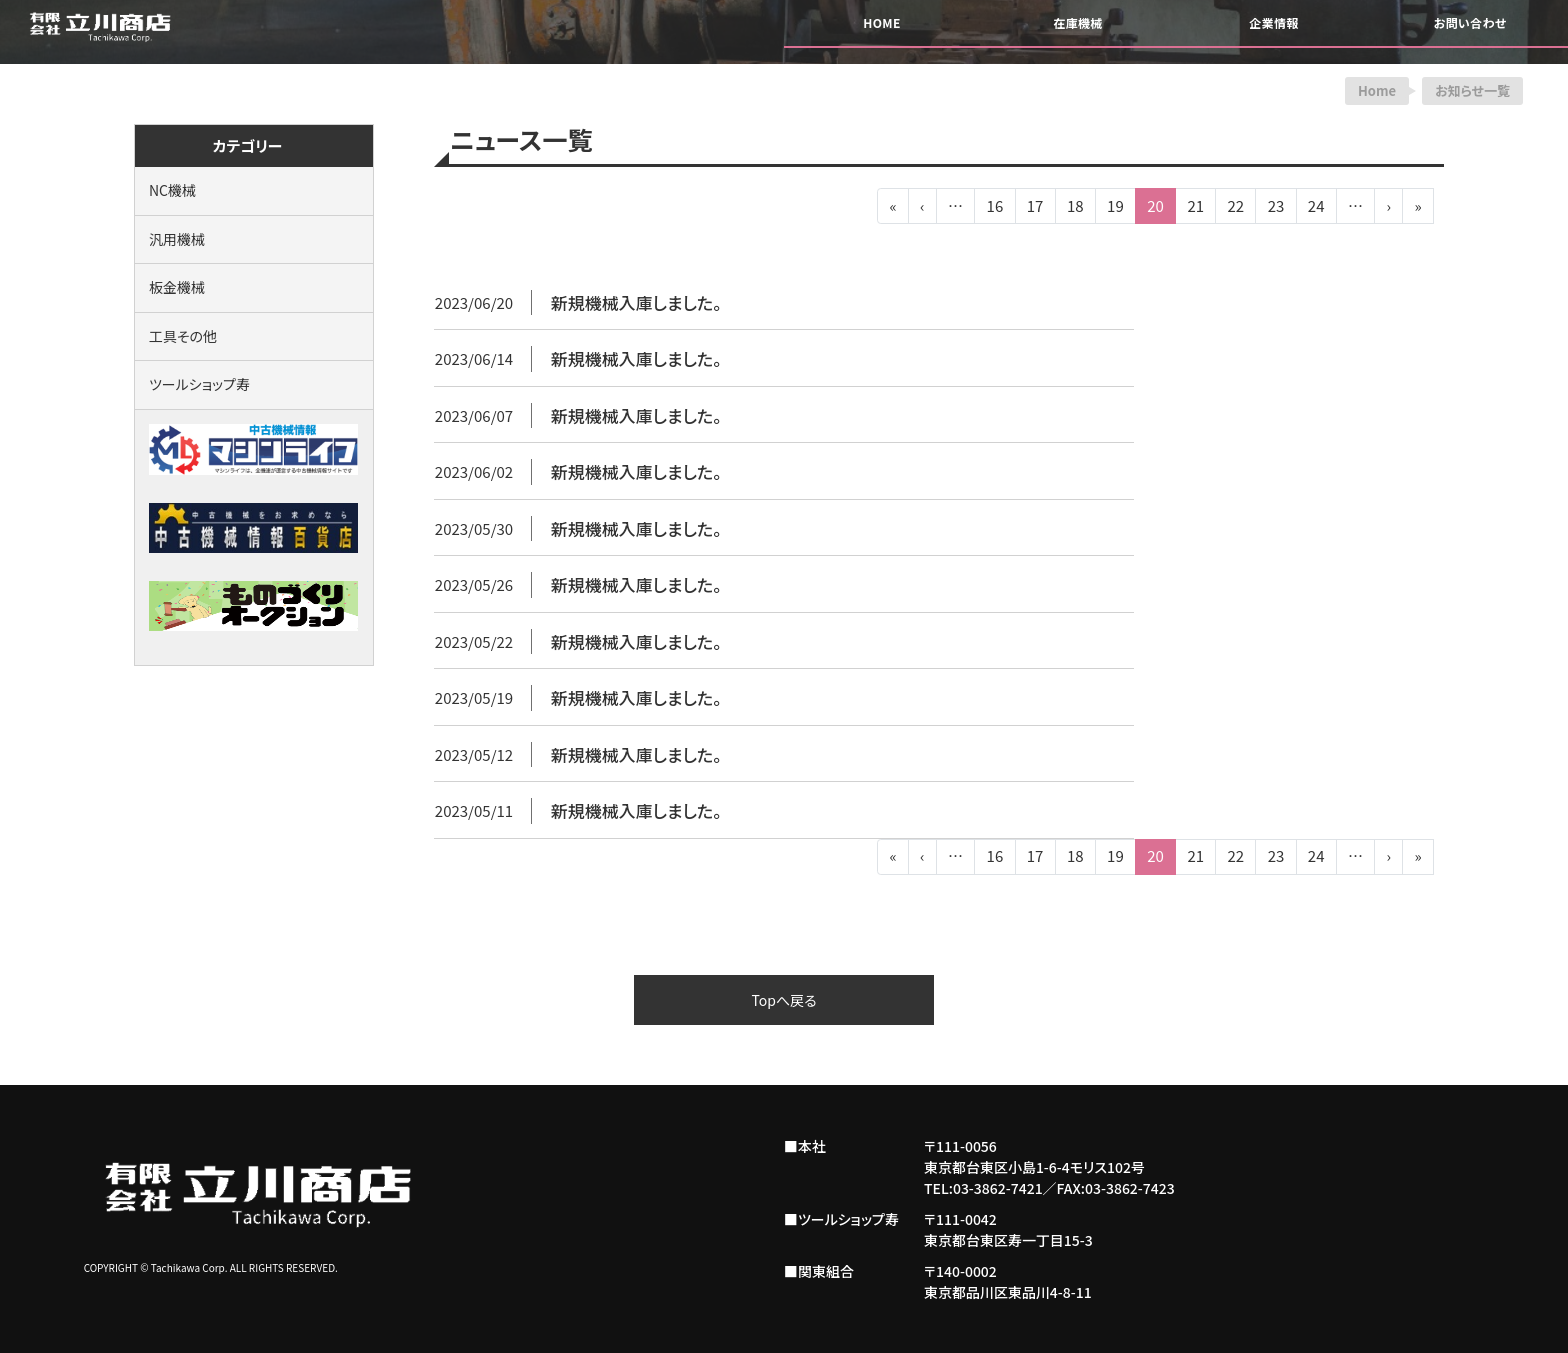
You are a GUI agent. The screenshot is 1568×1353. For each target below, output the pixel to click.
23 (1276, 205)
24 (1316, 205)
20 (1155, 205)
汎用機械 (177, 239)
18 (1075, 205)
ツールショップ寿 (199, 384)
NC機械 (172, 190)
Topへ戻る (783, 1000)
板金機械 (177, 287)
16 (995, 205)
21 (1195, 205)
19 (1115, 205)
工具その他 (183, 336)
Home (1377, 90)
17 (1035, 205)
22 (1236, 205)
